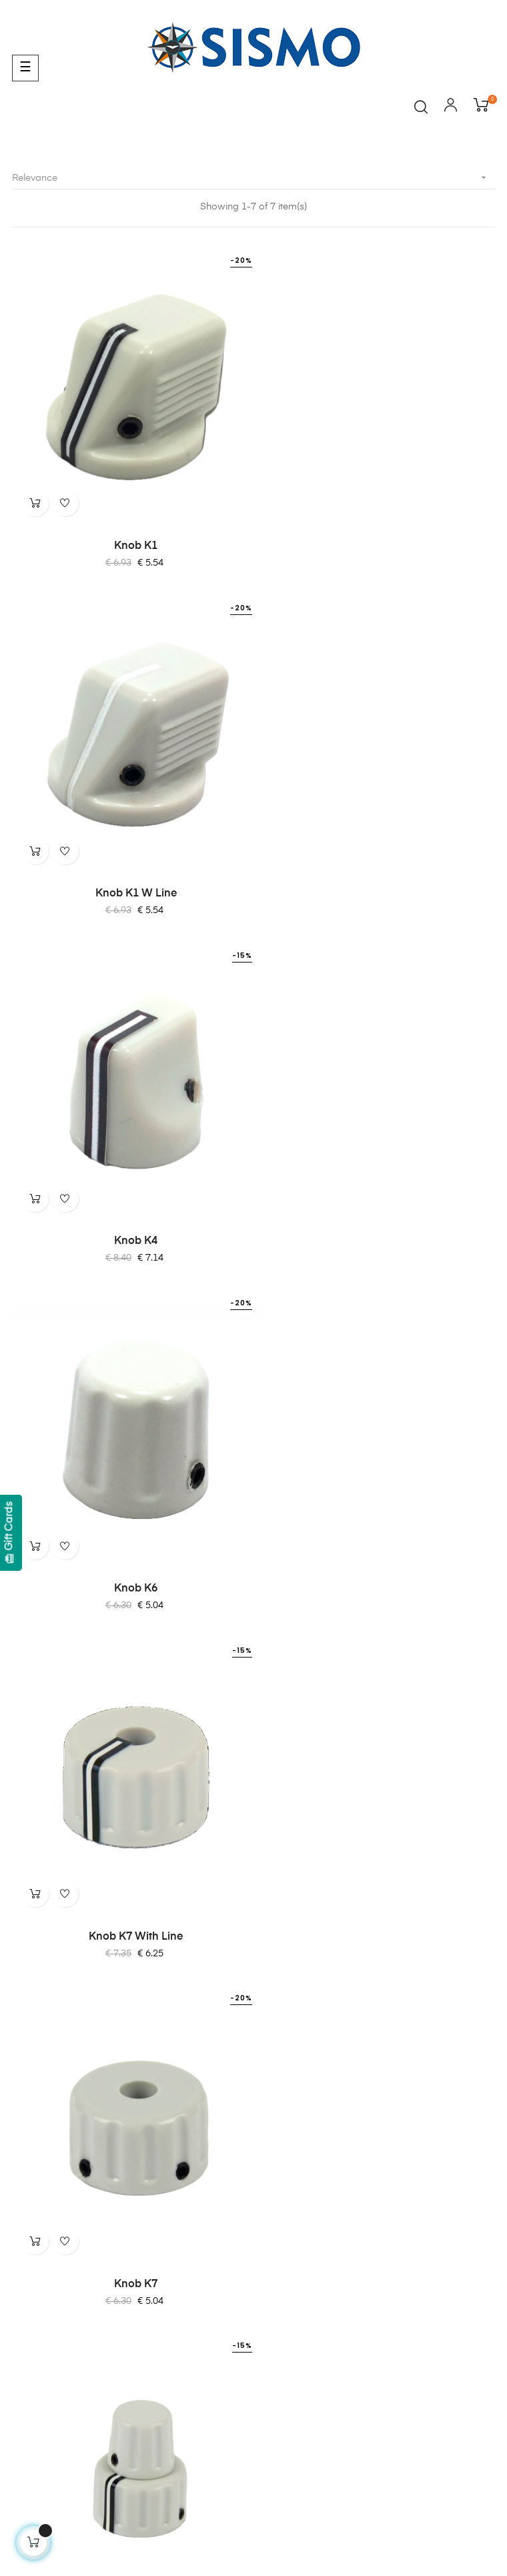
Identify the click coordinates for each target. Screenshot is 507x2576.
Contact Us (37, 2184)
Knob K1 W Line (377, 532)
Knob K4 (129, 865)
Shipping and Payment (62, 2010)
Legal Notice (40, 2034)
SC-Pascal (35, 2238)
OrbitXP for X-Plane (55, 2262)
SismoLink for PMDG (58, 2286)
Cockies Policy (44, 1986)
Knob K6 (377, 865)
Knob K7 (377, 1199)
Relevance (253, 177)
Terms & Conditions (55, 1962)
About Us (32, 2160)
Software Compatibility (63, 2310)
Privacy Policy (42, 2058)
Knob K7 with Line (130, 1199)
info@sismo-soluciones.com (74, 1890)
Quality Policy (42, 2082)
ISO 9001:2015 (44, 2106)
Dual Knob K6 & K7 (129, 1533)
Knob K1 (129, 532)
